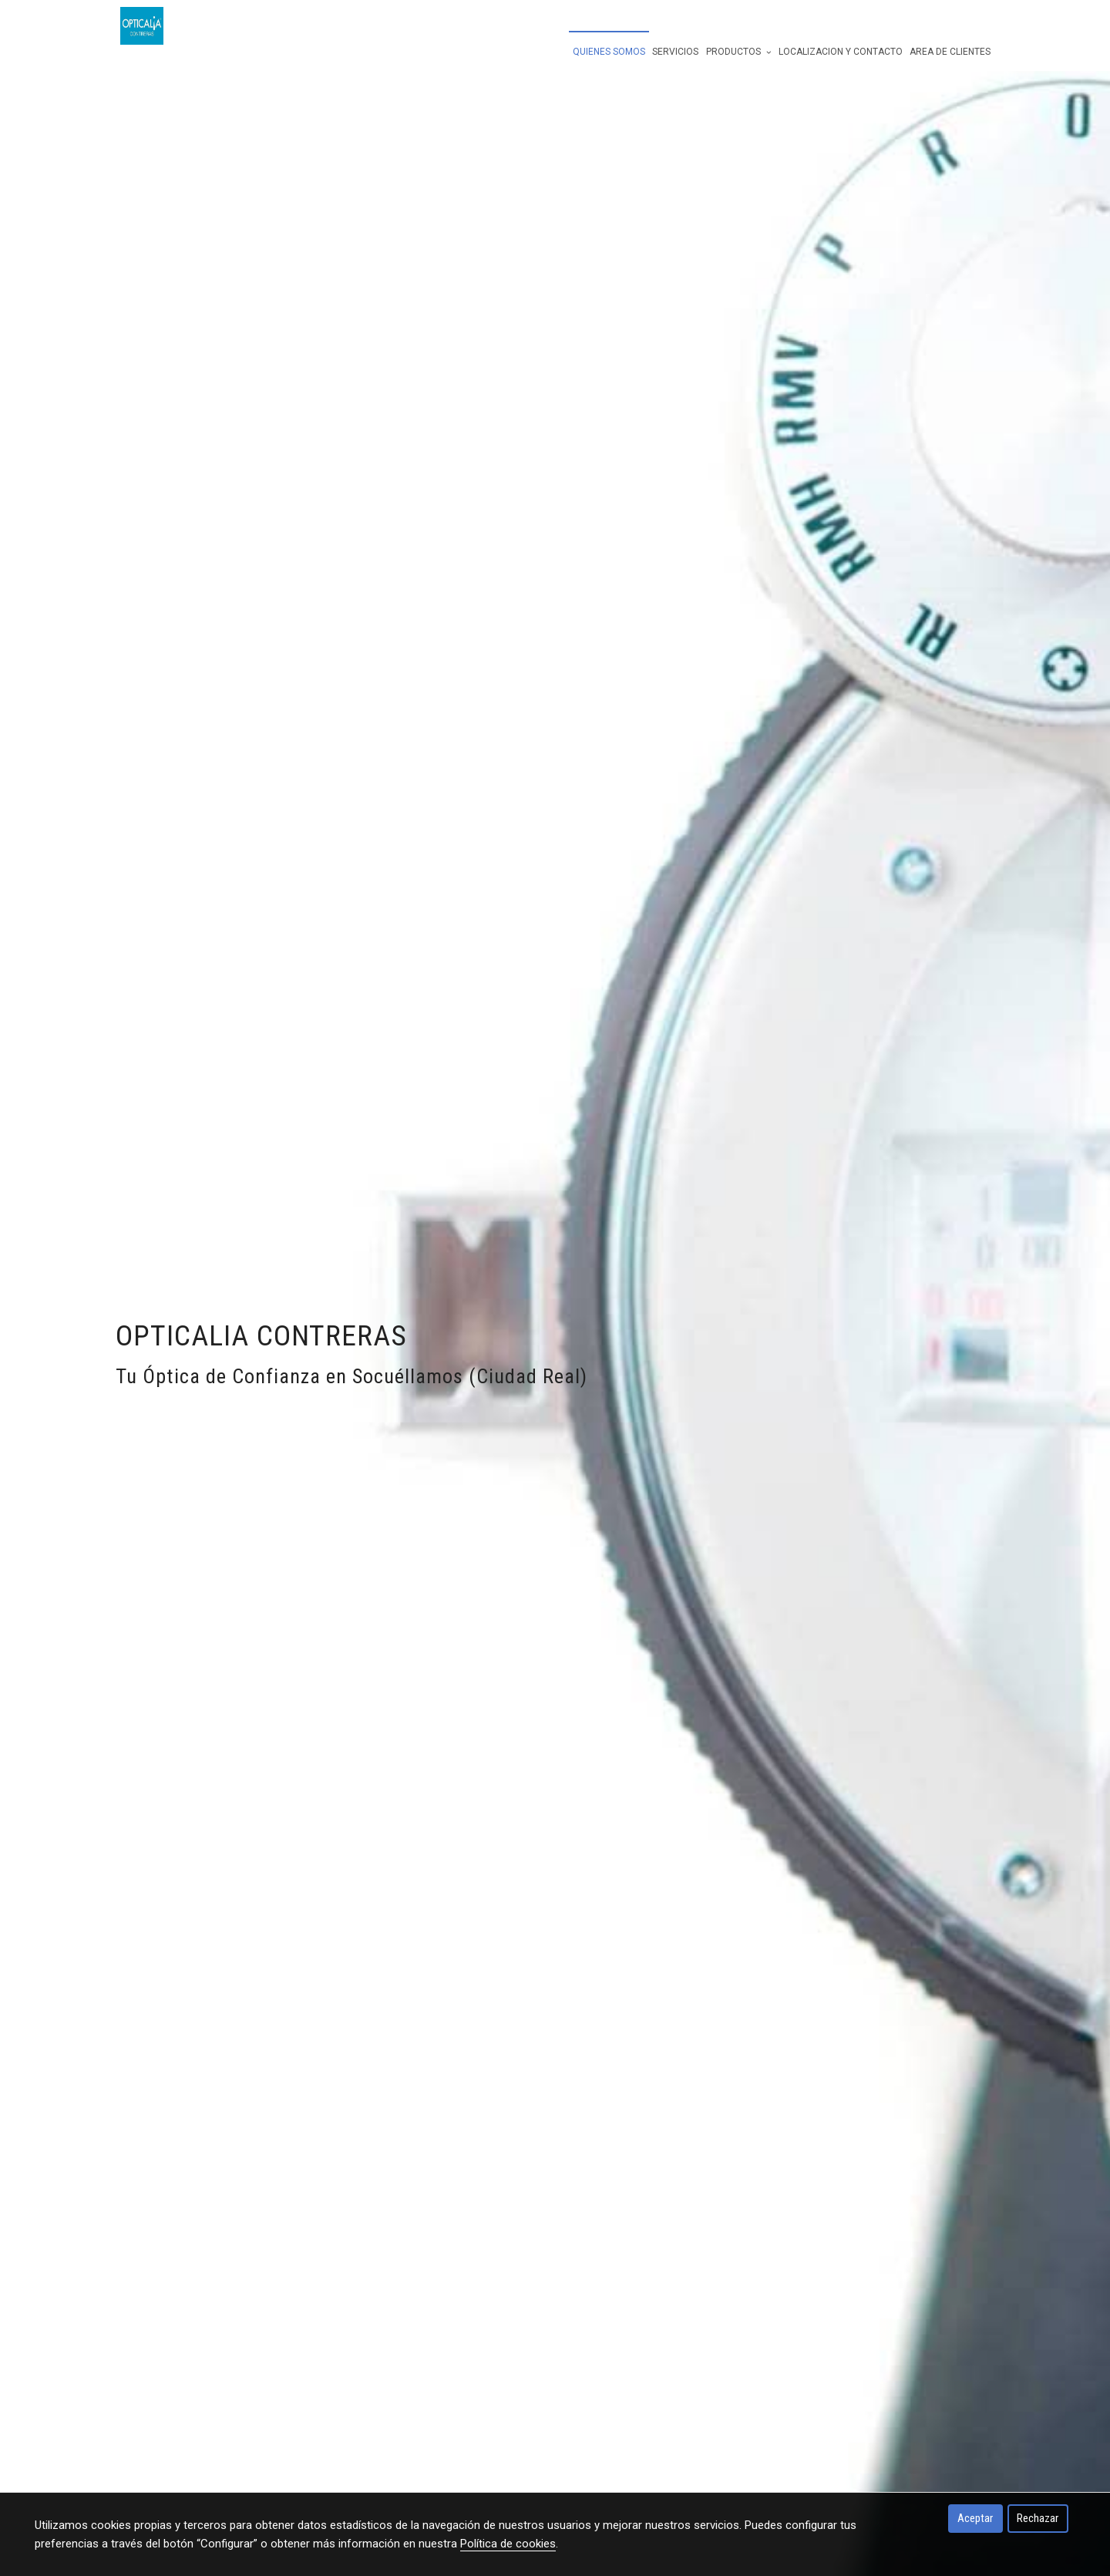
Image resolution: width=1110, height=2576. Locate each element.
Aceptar (975, 2518)
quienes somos (609, 51)
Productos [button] (738, 51)
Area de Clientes (950, 51)
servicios (675, 51)
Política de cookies (508, 2544)
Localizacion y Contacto (841, 51)
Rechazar (1037, 2518)
